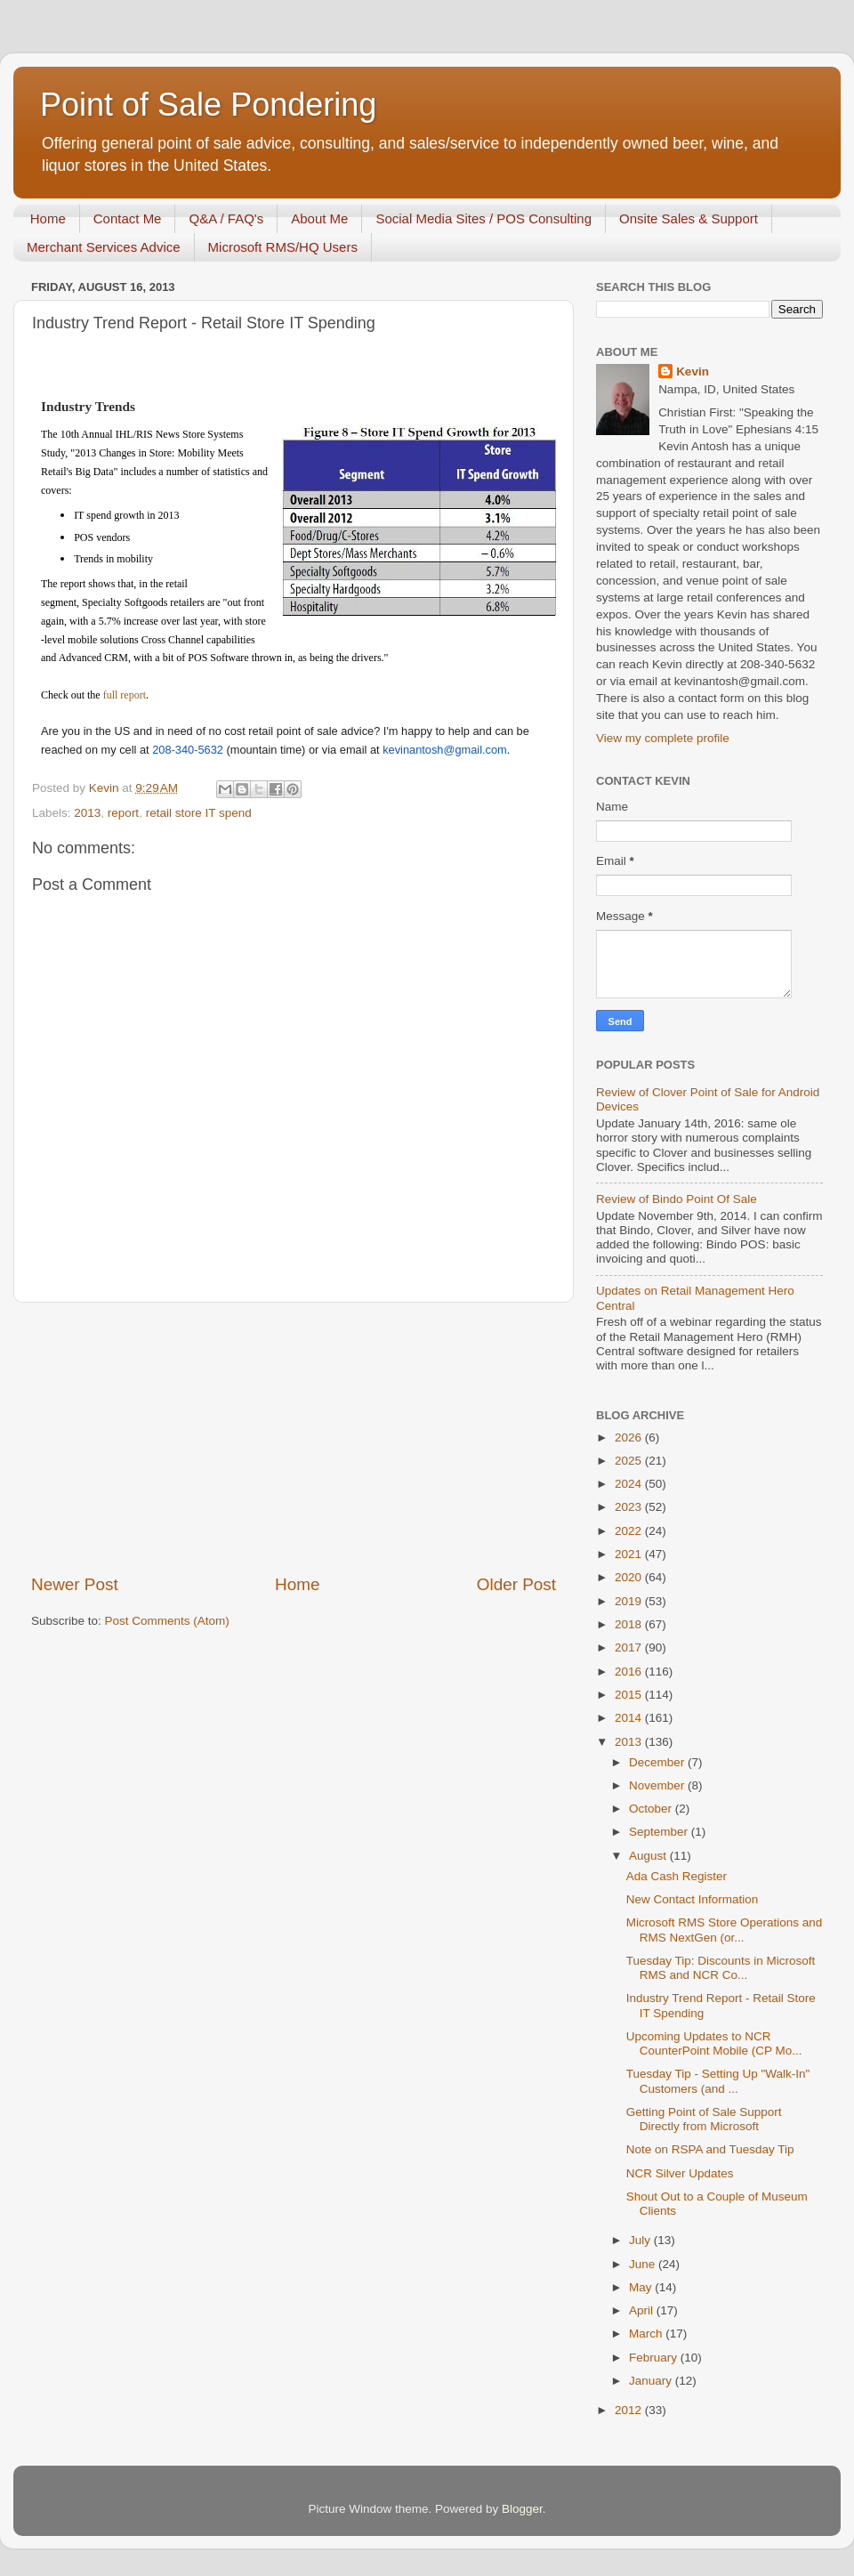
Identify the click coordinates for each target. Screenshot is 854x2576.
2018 (630, 1624)
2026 (630, 1437)
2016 (630, 1671)
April (643, 2310)
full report (124, 695)
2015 (630, 1694)
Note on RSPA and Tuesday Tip (710, 2149)
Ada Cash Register (676, 1876)
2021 (630, 1554)
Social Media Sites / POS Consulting (483, 218)
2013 (87, 813)
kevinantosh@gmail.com (445, 749)
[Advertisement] (293, 1438)
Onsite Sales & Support (688, 218)
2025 (630, 1460)
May (642, 2287)
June (643, 2264)
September (660, 1831)
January (652, 2380)
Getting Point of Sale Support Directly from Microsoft (704, 2119)
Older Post (516, 1584)
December (658, 1762)
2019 (630, 1601)
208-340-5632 (187, 749)
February (655, 2357)
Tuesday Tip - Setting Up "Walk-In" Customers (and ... (718, 2081)
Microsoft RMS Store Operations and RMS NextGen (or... (724, 1929)
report (123, 813)
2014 (630, 1717)
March (647, 2333)
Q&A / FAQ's (226, 218)
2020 (630, 1577)
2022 (630, 1531)
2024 (630, 1483)
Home (48, 218)
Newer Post (74, 1584)
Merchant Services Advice (104, 246)
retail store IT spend (199, 813)
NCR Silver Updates (680, 2173)
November (658, 1785)
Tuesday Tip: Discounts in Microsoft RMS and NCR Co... (721, 1968)
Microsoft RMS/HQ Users (283, 246)
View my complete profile (662, 738)
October (652, 1808)
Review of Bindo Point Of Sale (676, 1199)
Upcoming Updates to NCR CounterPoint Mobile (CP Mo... (714, 2043)
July (641, 2240)
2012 (630, 2410)
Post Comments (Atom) (167, 1620)
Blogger (522, 2508)
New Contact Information (692, 1899)
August (649, 1855)
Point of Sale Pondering (208, 104)
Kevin (692, 371)
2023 (630, 1507)
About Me (319, 218)
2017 (630, 1647)
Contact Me (127, 218)
